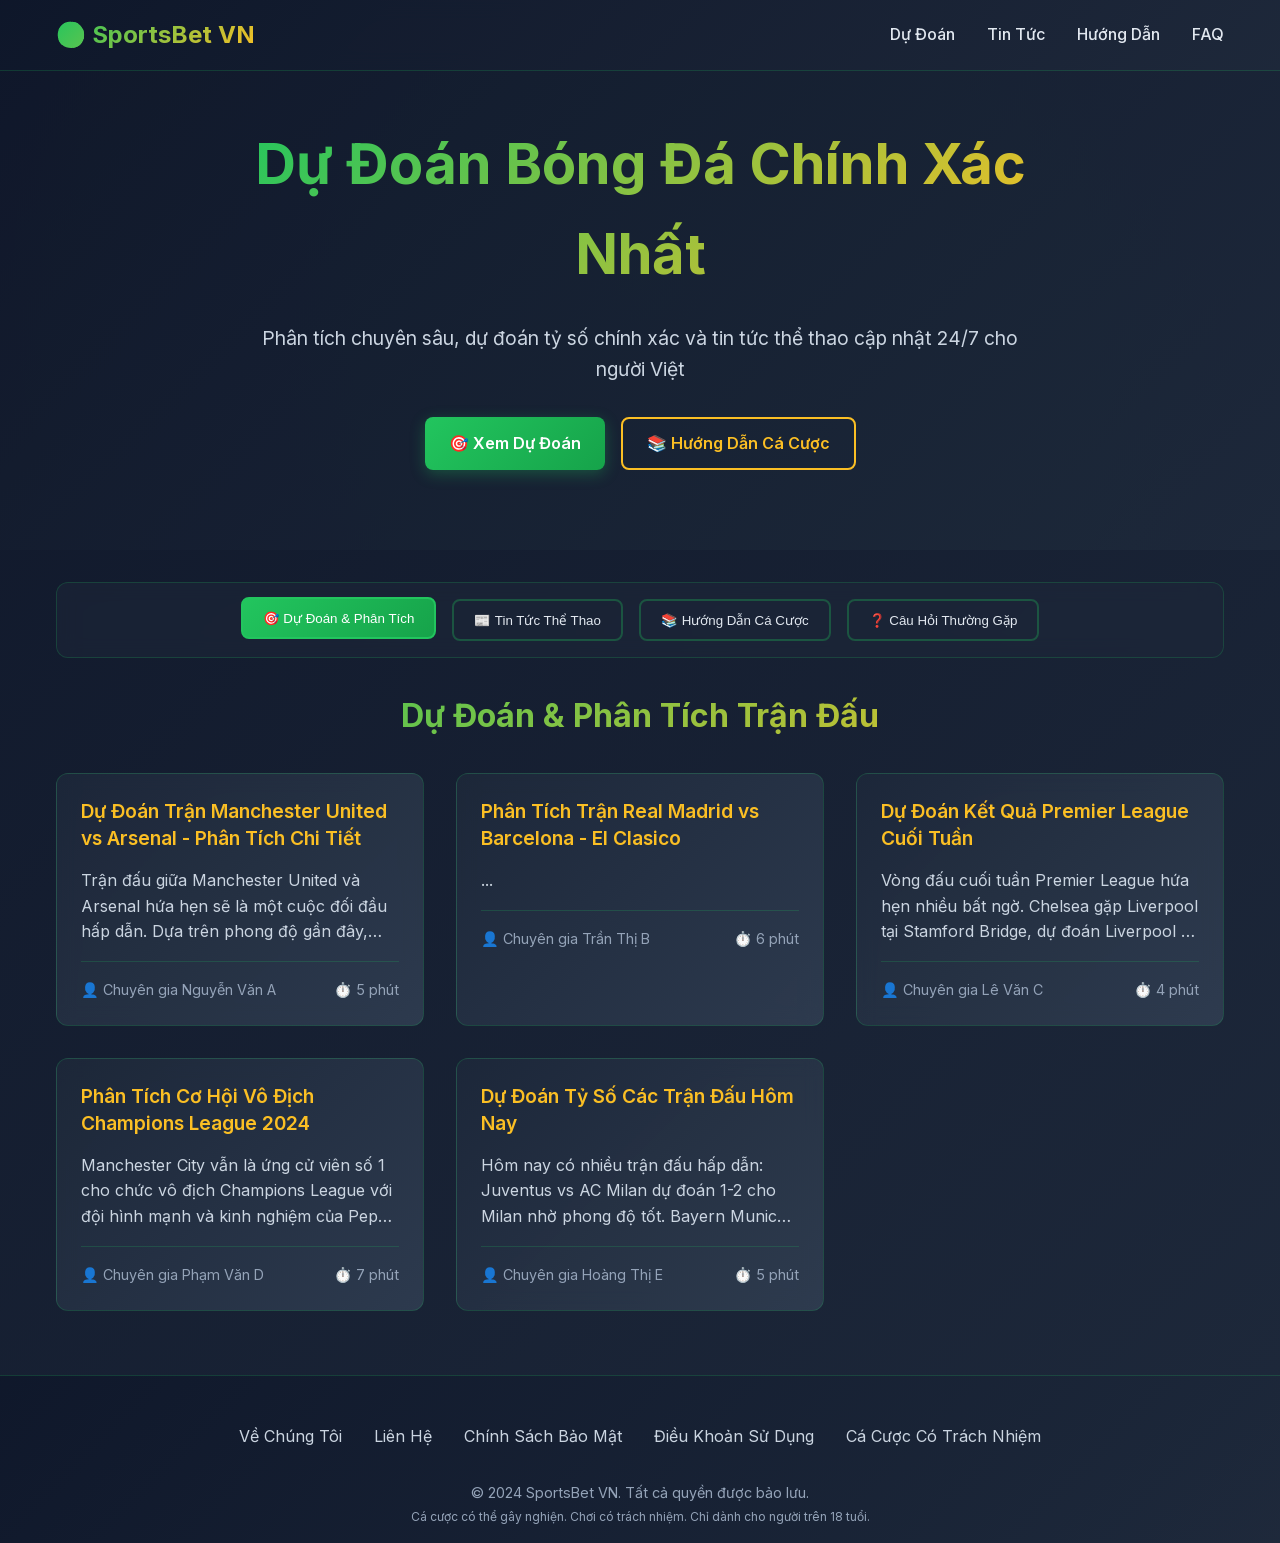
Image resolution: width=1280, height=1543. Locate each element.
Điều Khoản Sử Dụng (734, 1436)
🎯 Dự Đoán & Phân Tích (339, 618)
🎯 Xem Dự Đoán (515, 443)
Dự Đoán (922, 34)
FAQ (1208, 34)
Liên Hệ (403, 1436)
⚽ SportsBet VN (155, 34)
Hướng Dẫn (1118, 34)
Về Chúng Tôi (290, 1436)
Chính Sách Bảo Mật (543, 1436)
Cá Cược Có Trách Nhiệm (943, 1436)
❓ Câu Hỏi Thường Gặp (943, 620)
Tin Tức (1016, 34)
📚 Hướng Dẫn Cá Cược (738, 443)
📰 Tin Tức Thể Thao (537, 620)
